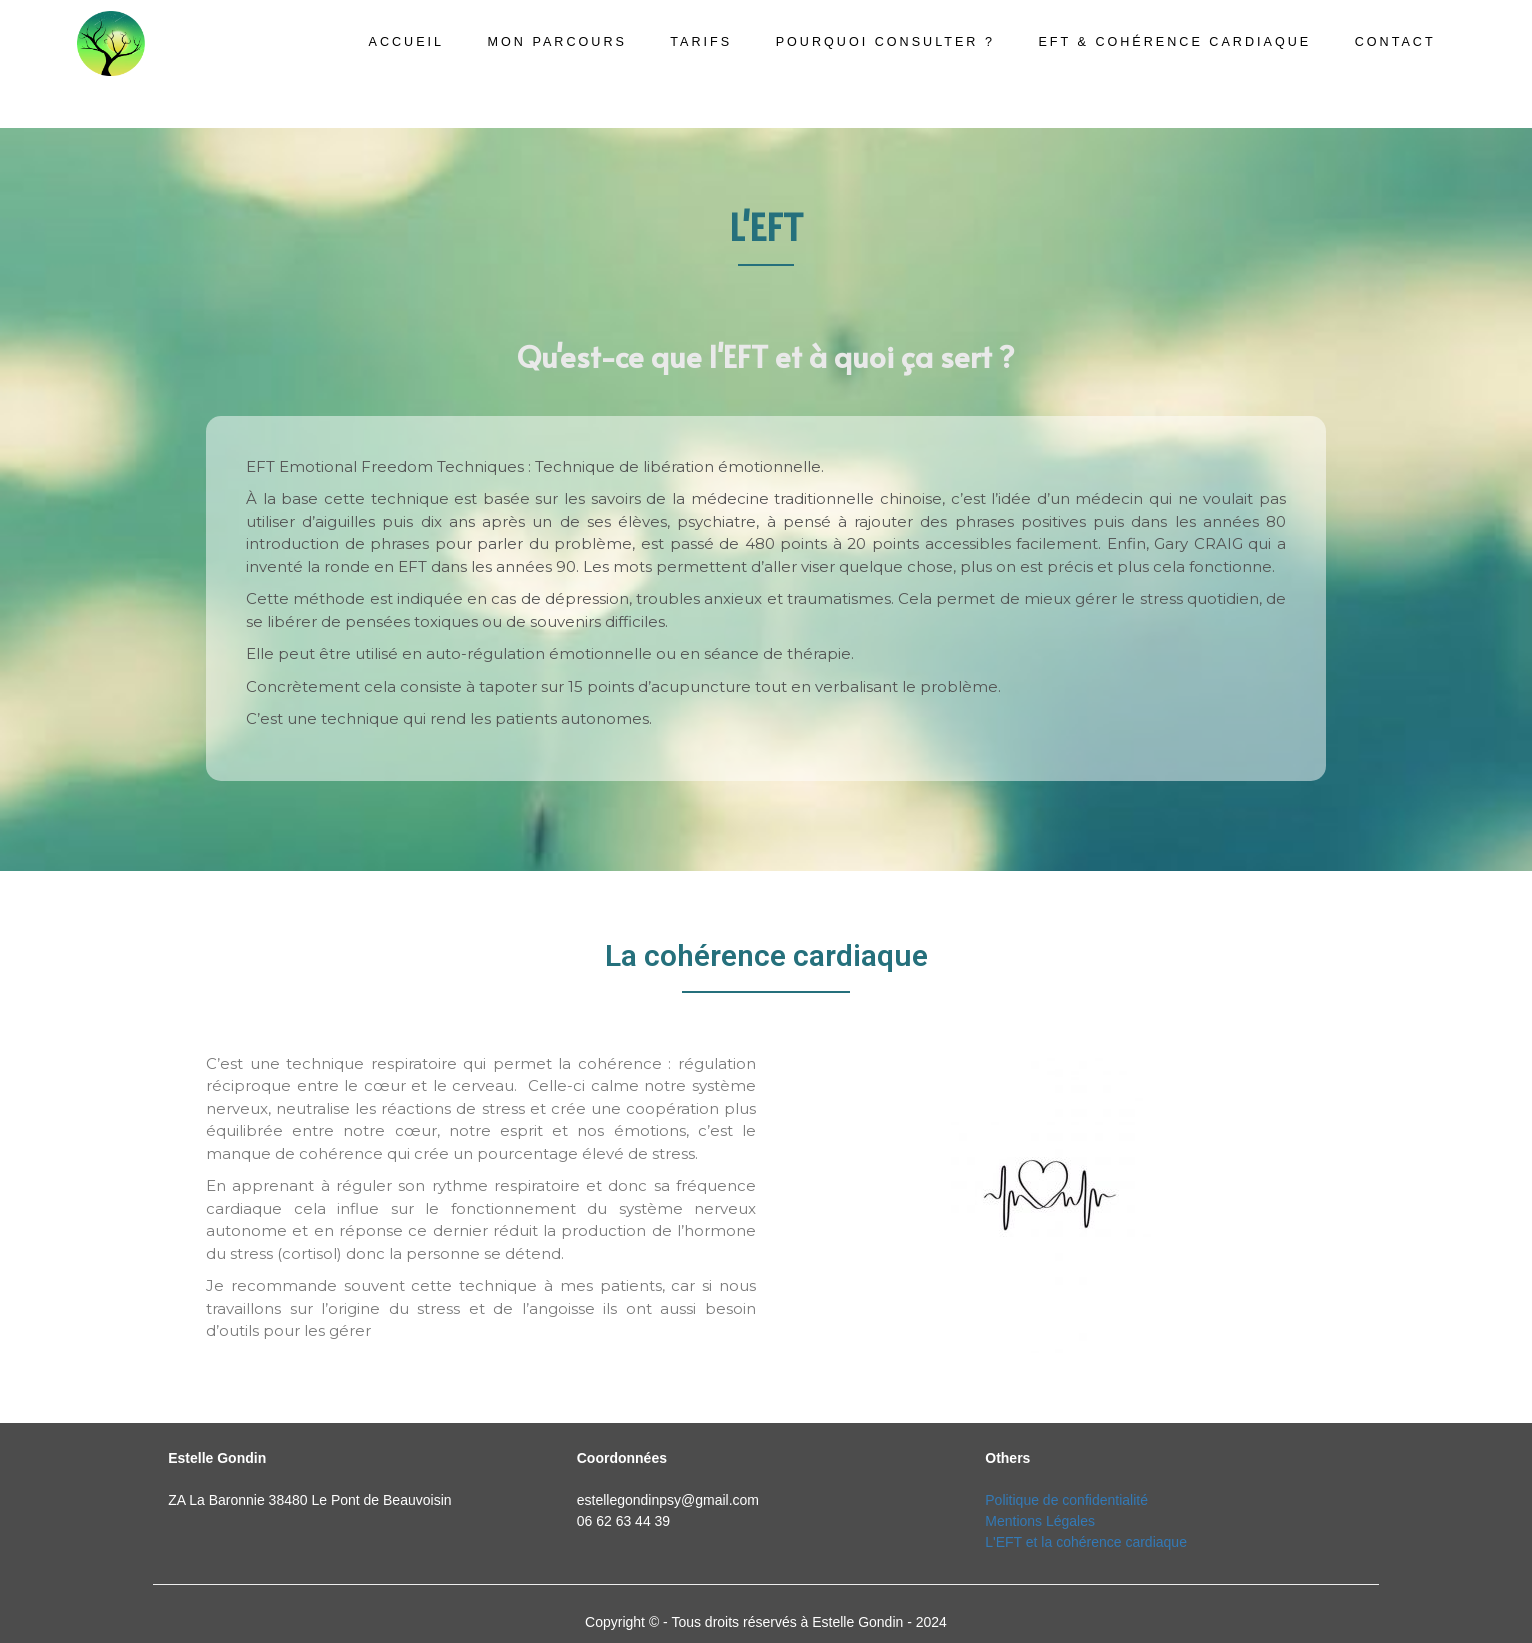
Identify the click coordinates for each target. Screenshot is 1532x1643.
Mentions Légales (1040, 1521)
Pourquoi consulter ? (885, 42)
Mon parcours (557, 42)
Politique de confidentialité (1066, 1500)
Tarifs (701, 42)
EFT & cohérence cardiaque (1174, 42)
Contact (1395, 42)
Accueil (407, 42)
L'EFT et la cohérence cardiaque (1086, 1542)
